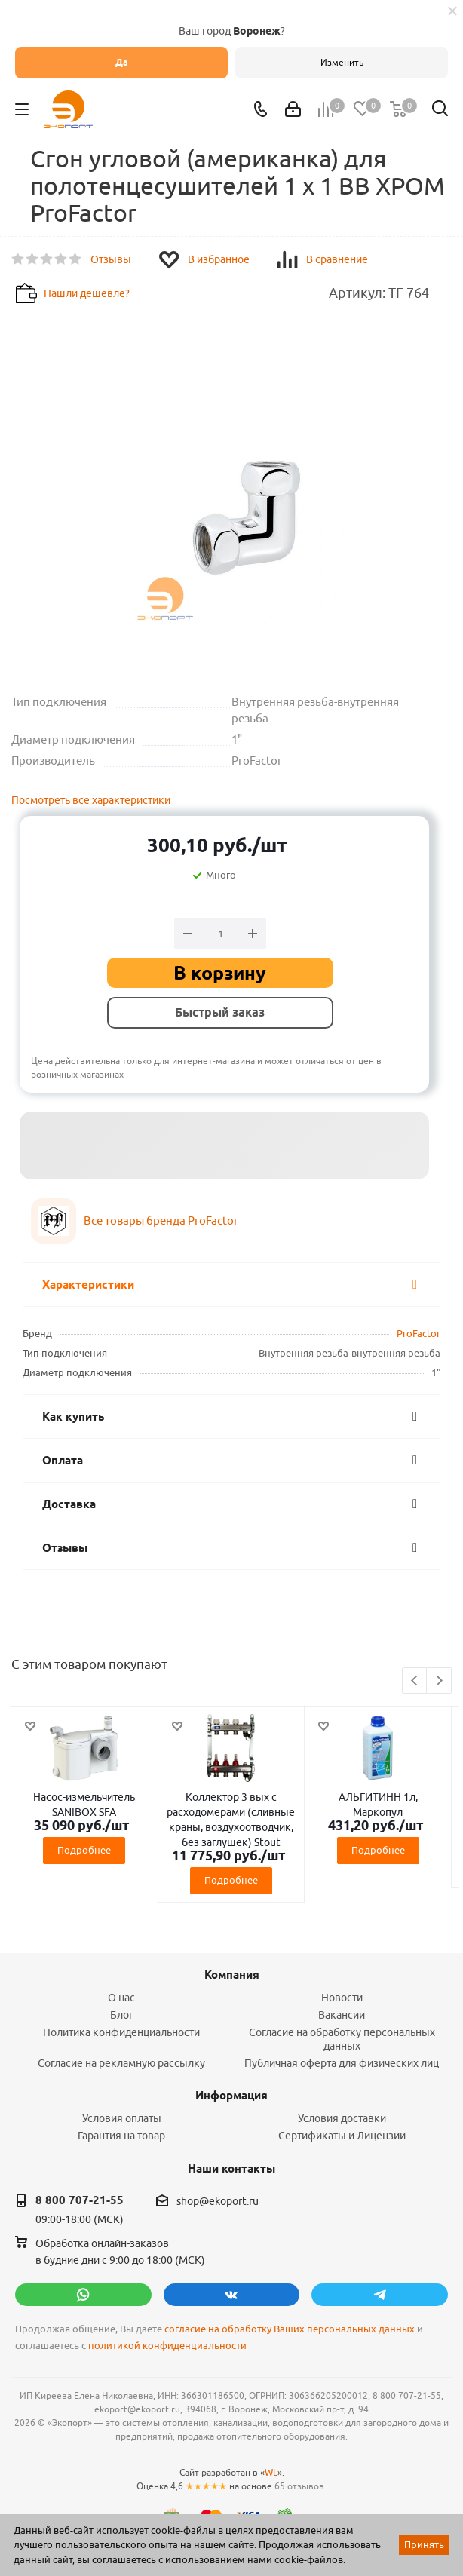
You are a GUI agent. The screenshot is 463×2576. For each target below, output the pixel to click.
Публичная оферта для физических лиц (341, 2063)
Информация (231, 2095)
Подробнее (84, 1850)
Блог (121, 2015)
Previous (415, 1681)
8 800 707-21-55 (79, 2200)
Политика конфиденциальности (121, 2032)
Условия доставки (342, 2118)
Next (439, 1681)
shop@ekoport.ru (217, 2201)
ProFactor (418, 1333)
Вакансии (341, 2015)
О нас (121, 1998)
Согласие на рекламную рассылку (121, 2063)
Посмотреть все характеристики (90, 800)
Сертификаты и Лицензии (342, 2136)
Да (121, 62)
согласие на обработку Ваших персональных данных (289, 2329)
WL (271, 2472)
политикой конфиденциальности (167, 2345)
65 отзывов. (300, 2486)
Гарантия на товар (121, 2136)
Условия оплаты (121, 2118)
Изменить (341, 62)
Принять (424, 2544)
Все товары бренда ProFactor (161, 1220)
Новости (342, 1998)
